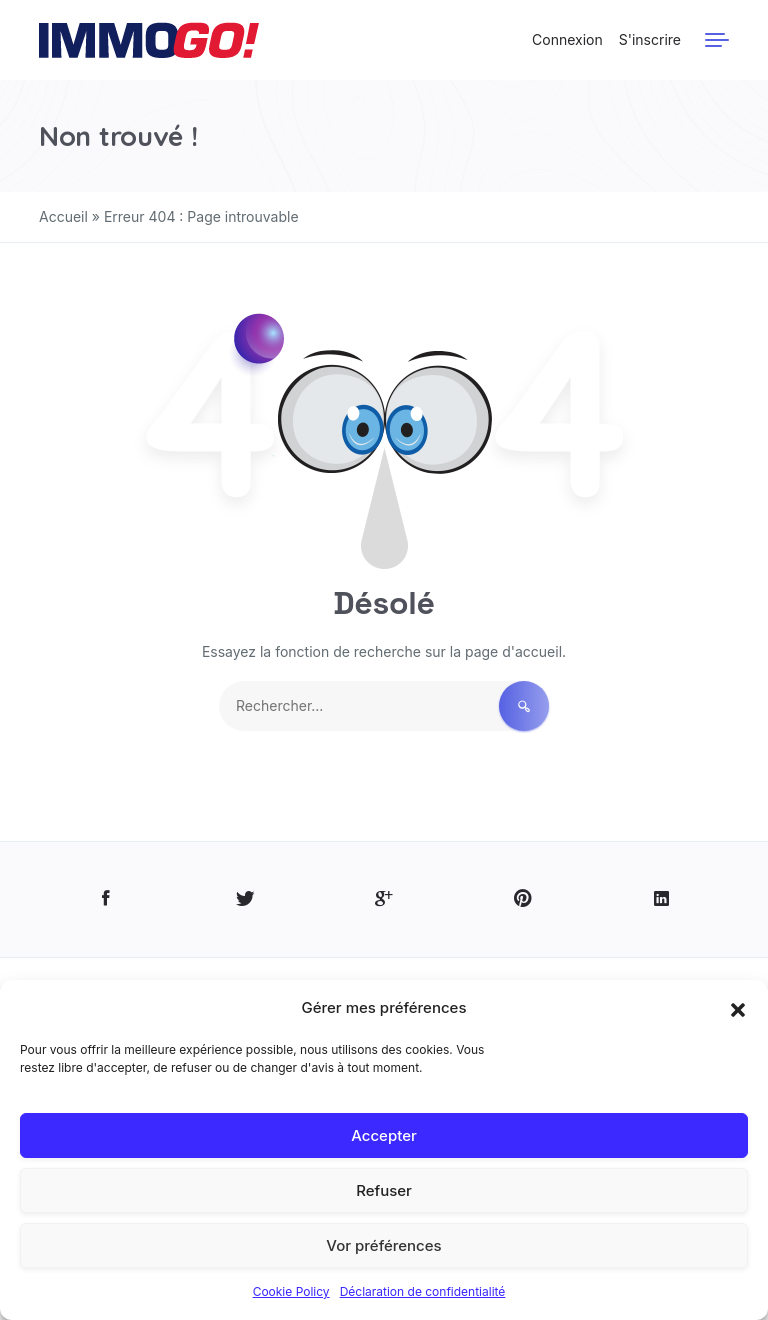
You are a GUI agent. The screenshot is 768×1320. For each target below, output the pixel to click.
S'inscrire (650, 39)
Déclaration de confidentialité (423, 1291)
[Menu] (717, 40)
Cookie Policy (291, 1291)
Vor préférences (383, 1245)
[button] (738, 1008)
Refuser (384, 1190)
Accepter (384, 1135)
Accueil (63, 216)
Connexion (567, 39)
